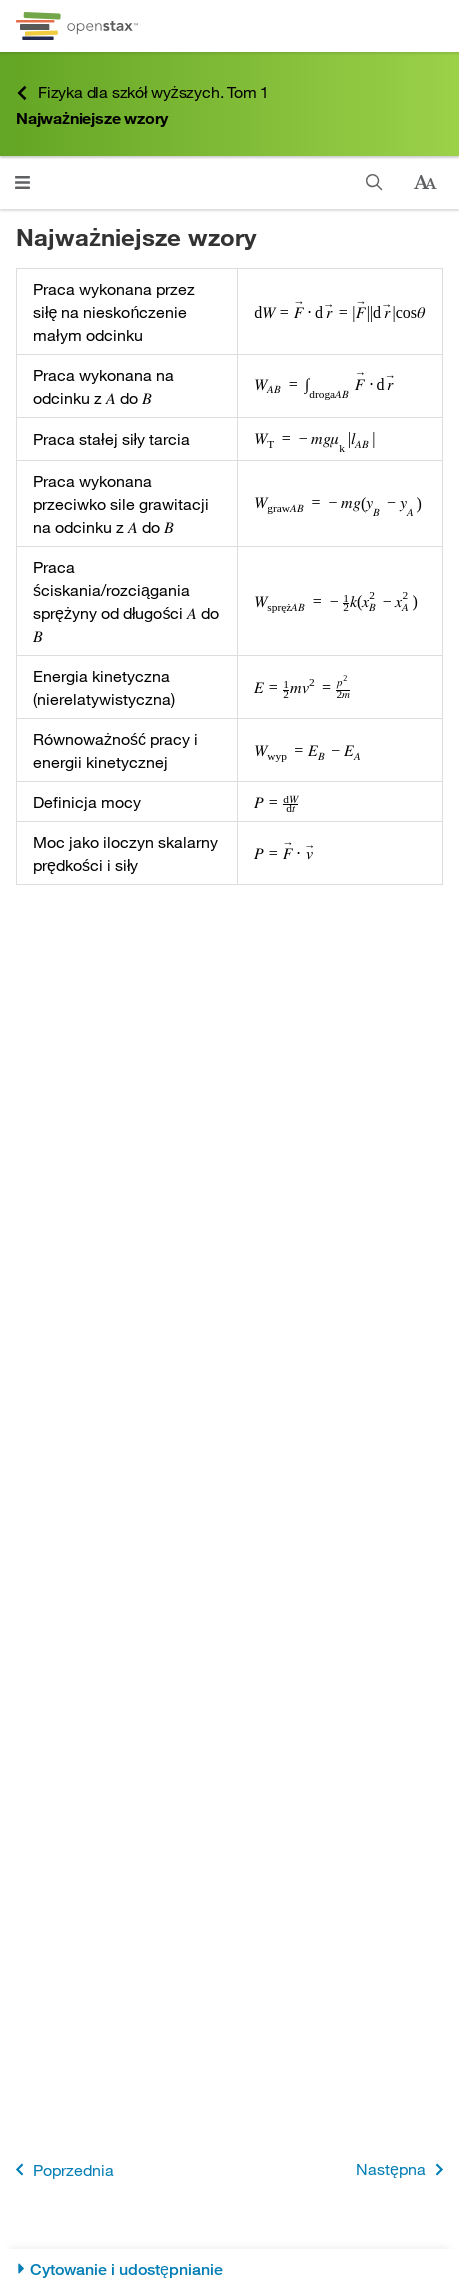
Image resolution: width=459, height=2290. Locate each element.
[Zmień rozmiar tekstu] (425, 183)
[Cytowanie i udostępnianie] (229, 2269)
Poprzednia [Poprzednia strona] (61, 2169)
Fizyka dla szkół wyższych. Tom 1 (142, 92)
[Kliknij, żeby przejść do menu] (22, 182)
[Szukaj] (374, 182)
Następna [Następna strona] (403, 2169)
